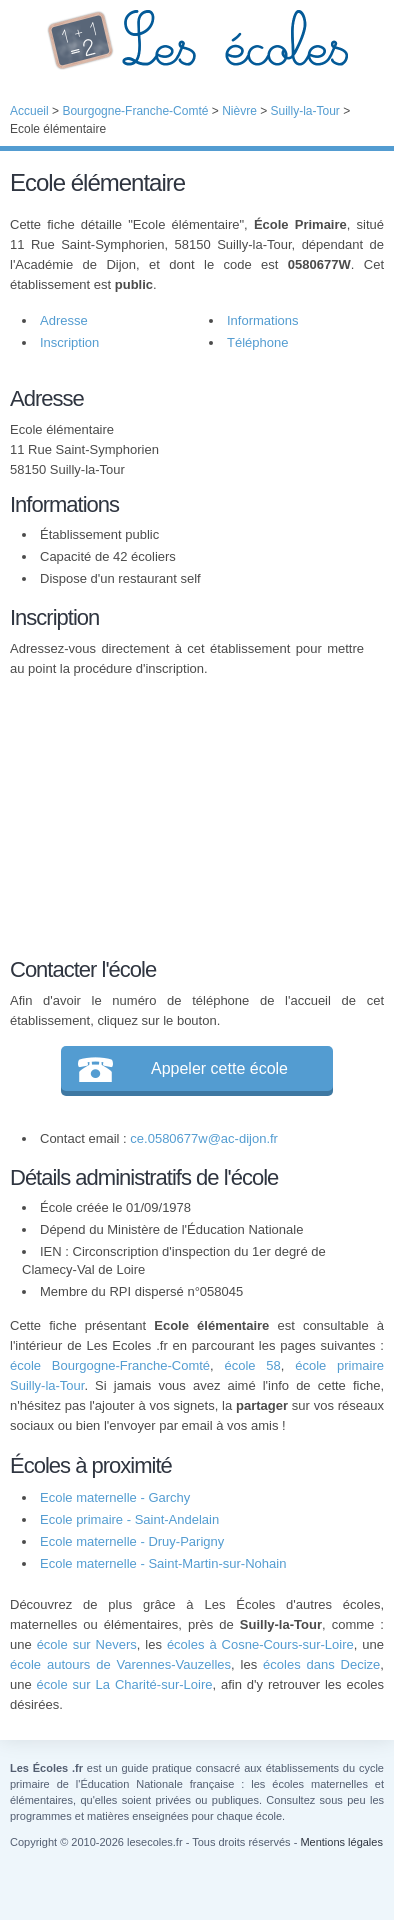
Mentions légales (341, 1842)
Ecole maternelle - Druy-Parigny (132, 1541)
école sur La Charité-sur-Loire (125, 1684)
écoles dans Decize (321, 1664)
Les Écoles (197, 40)
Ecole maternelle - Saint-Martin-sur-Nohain (163, 1563)
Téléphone (257, 342)
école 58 (252, 1365)
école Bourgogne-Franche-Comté (110, 1365)
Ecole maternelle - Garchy (115, 1497)
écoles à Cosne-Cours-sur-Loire (260, 1644)
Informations (263, 320)
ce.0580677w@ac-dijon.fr (204, 1138)
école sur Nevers (87, 1644)
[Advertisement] (187, 814)
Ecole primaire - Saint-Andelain (129, 1519)
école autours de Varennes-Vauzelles (120, 1664)
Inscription (69, 342)
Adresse (64, 320)
